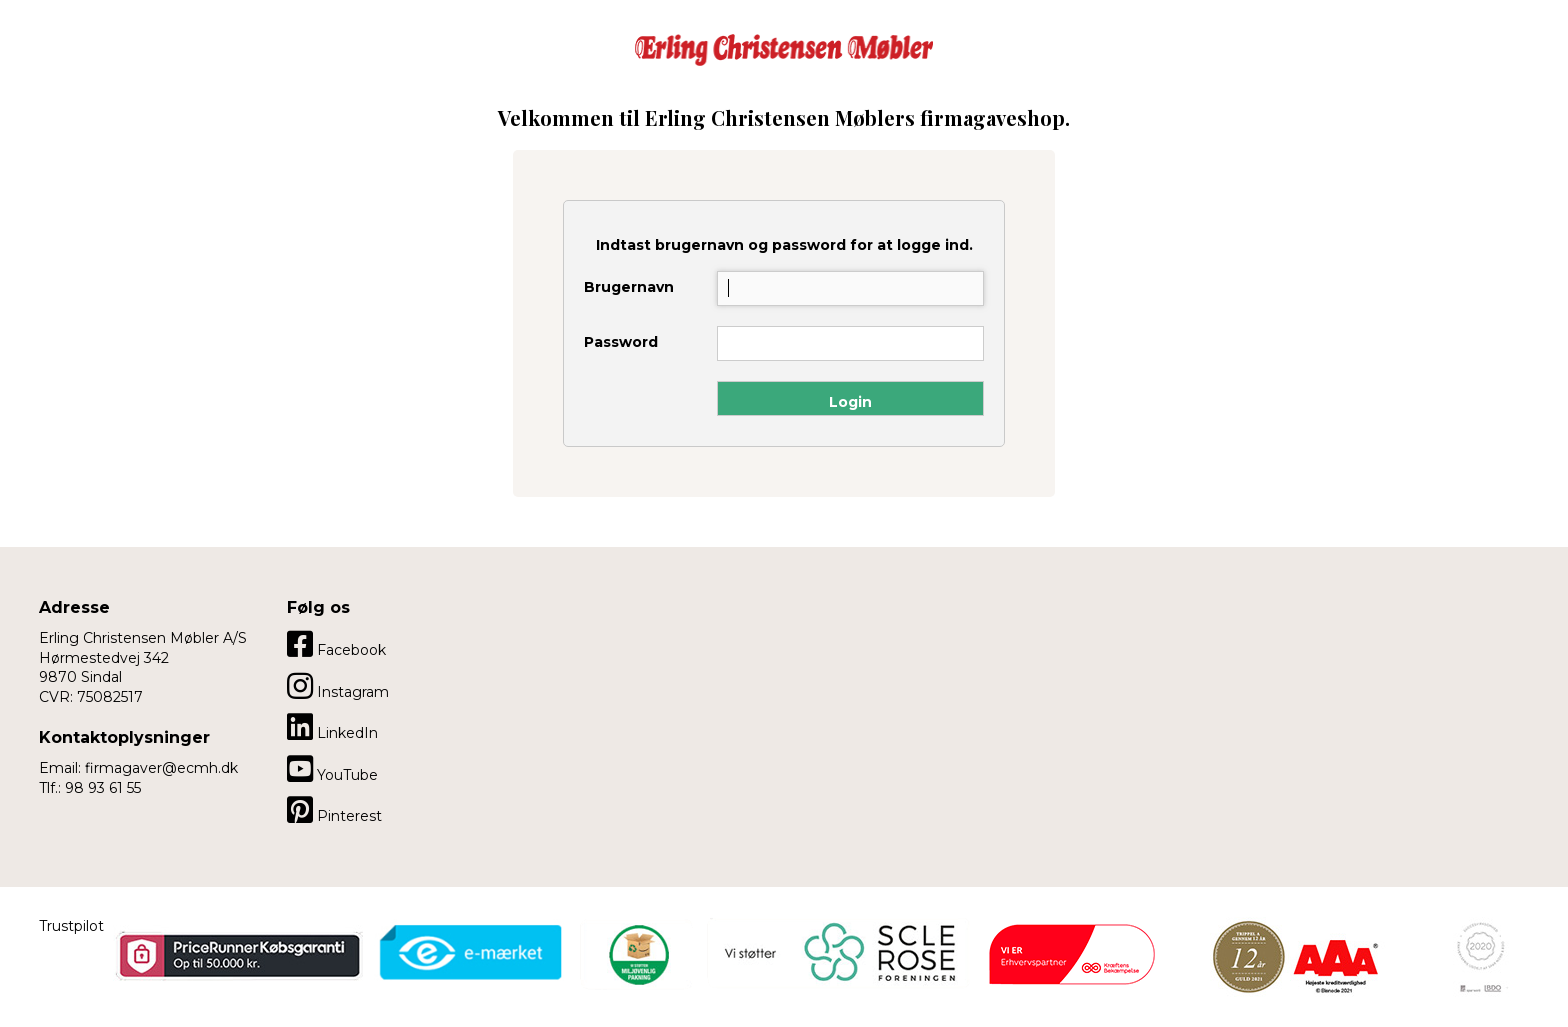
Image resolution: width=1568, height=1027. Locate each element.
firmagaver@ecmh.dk (161, 768)
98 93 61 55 (103, 788)
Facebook (336, 644)
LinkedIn (332, 727)
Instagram (338, 686)
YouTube (332, 769)
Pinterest (334, 810)
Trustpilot (71, 926)
